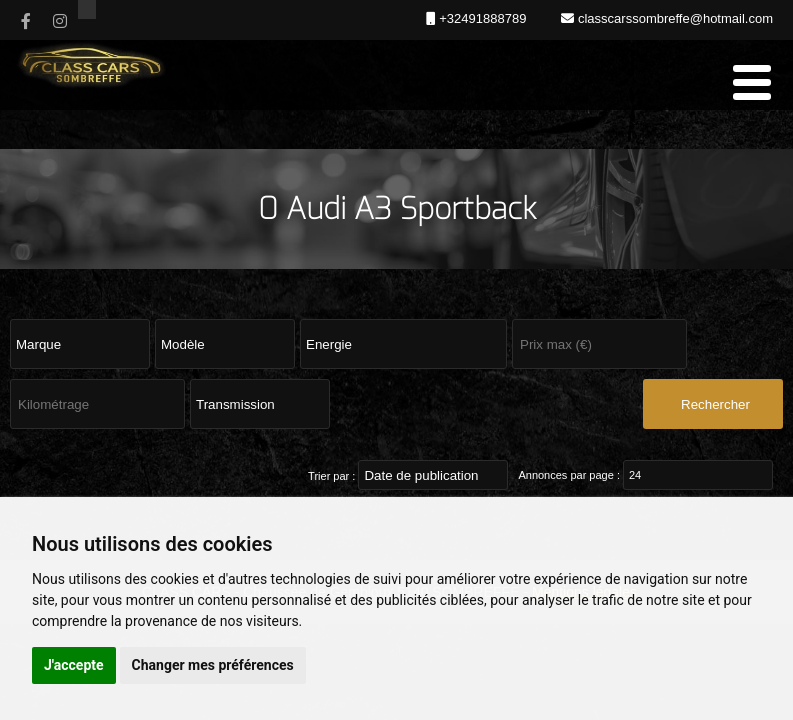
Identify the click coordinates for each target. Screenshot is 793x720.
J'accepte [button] (74, 665)
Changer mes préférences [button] (213, 665)
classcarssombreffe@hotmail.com (673, 18)
